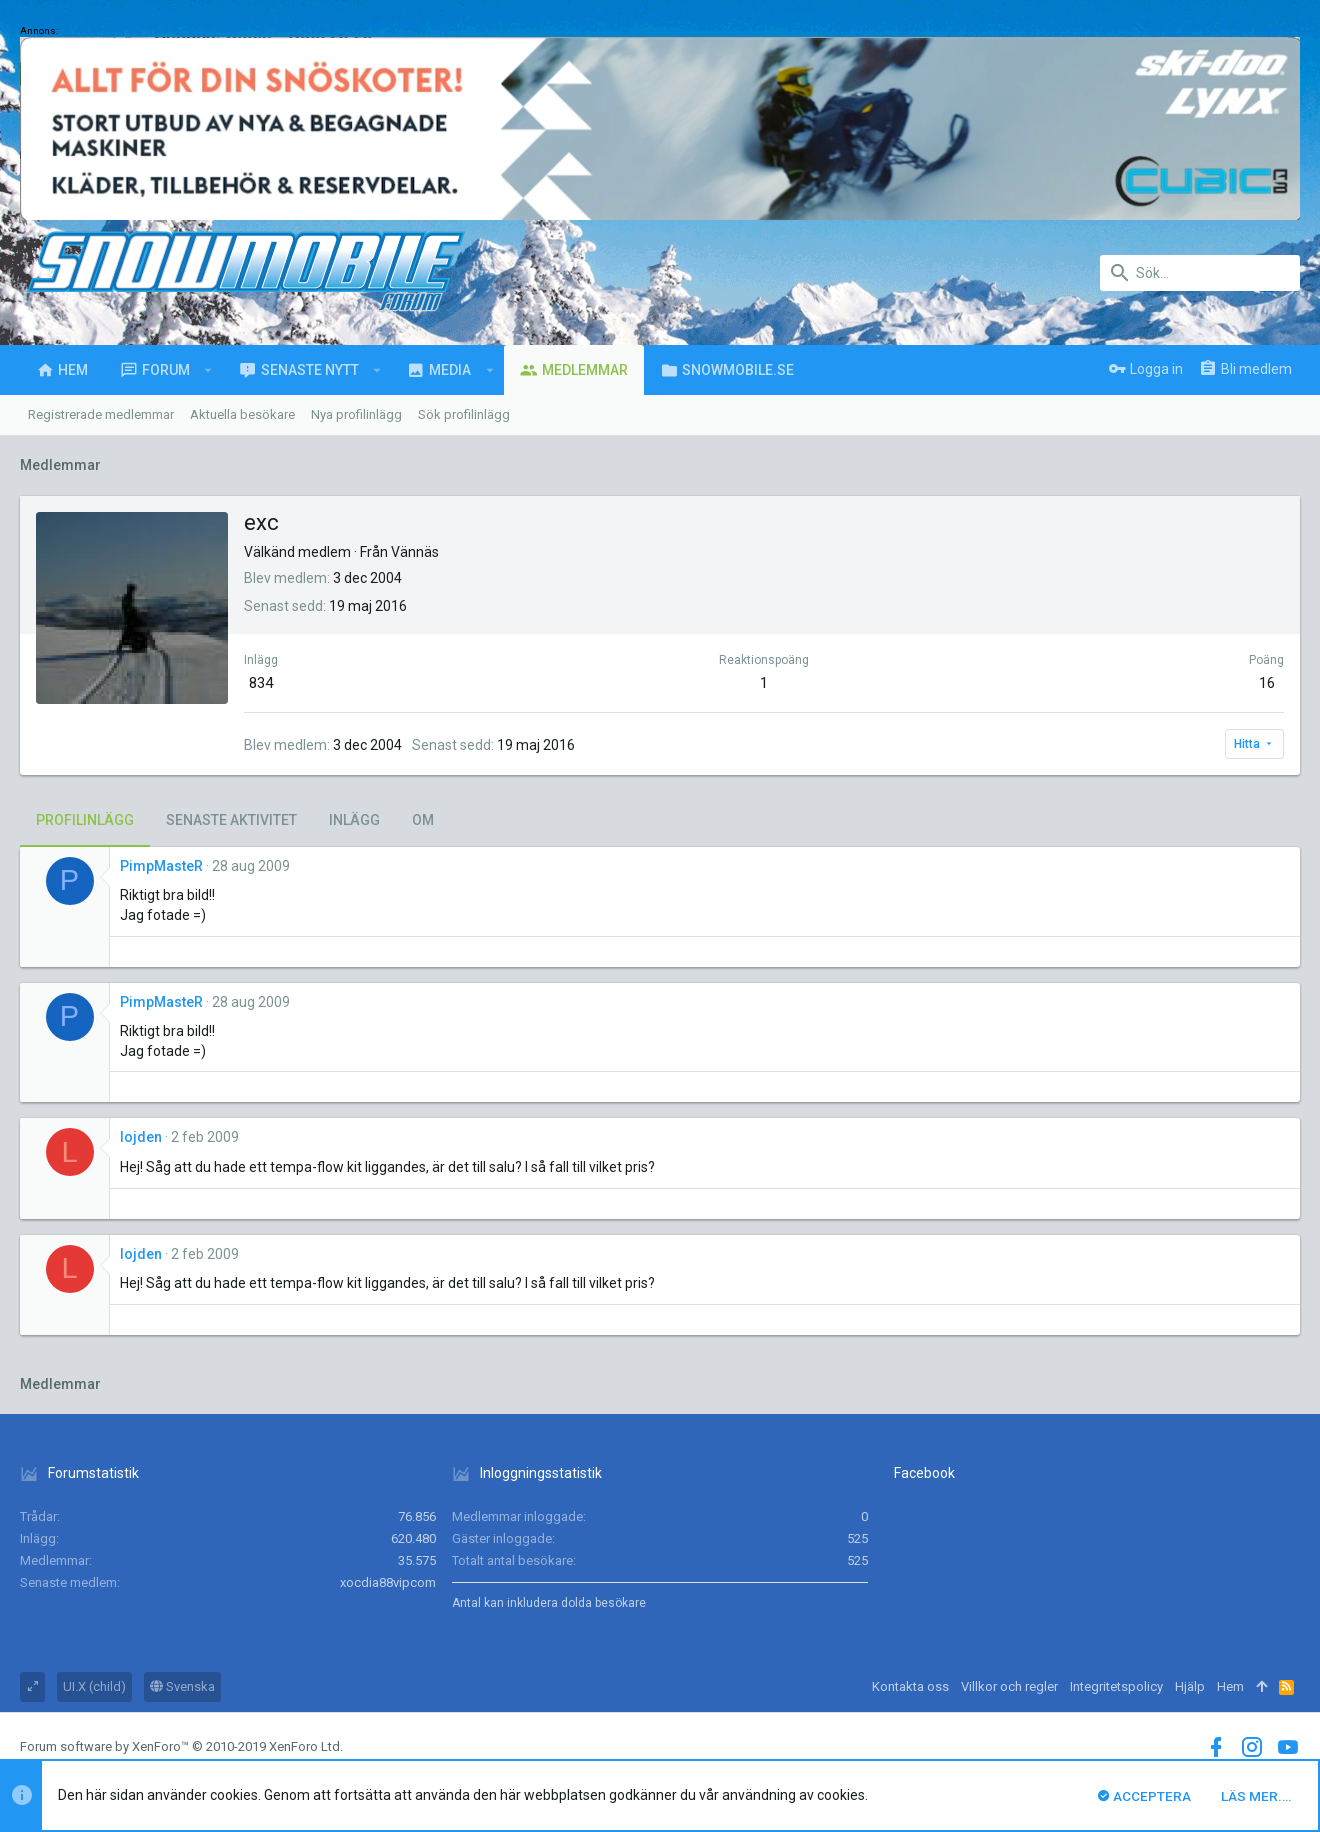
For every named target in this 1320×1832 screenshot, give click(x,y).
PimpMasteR (161, 866)
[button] (208, 370)
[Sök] (1200, 273)
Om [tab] (423, 820)
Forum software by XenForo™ (181, 1746)
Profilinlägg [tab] (85, 820)
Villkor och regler (1009, 1686)
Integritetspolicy (1116, 1686)
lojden (141, 1137)
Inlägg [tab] (354, 820)
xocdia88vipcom (388, 1582)
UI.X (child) (94, 1686)
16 (1267, 683)
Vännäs (415, 552)
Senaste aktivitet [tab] (231, 820)
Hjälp (1190, 1686)
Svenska (182, 1686)
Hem (1230, 1686)
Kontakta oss (910, 1686)
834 (261, 683)
